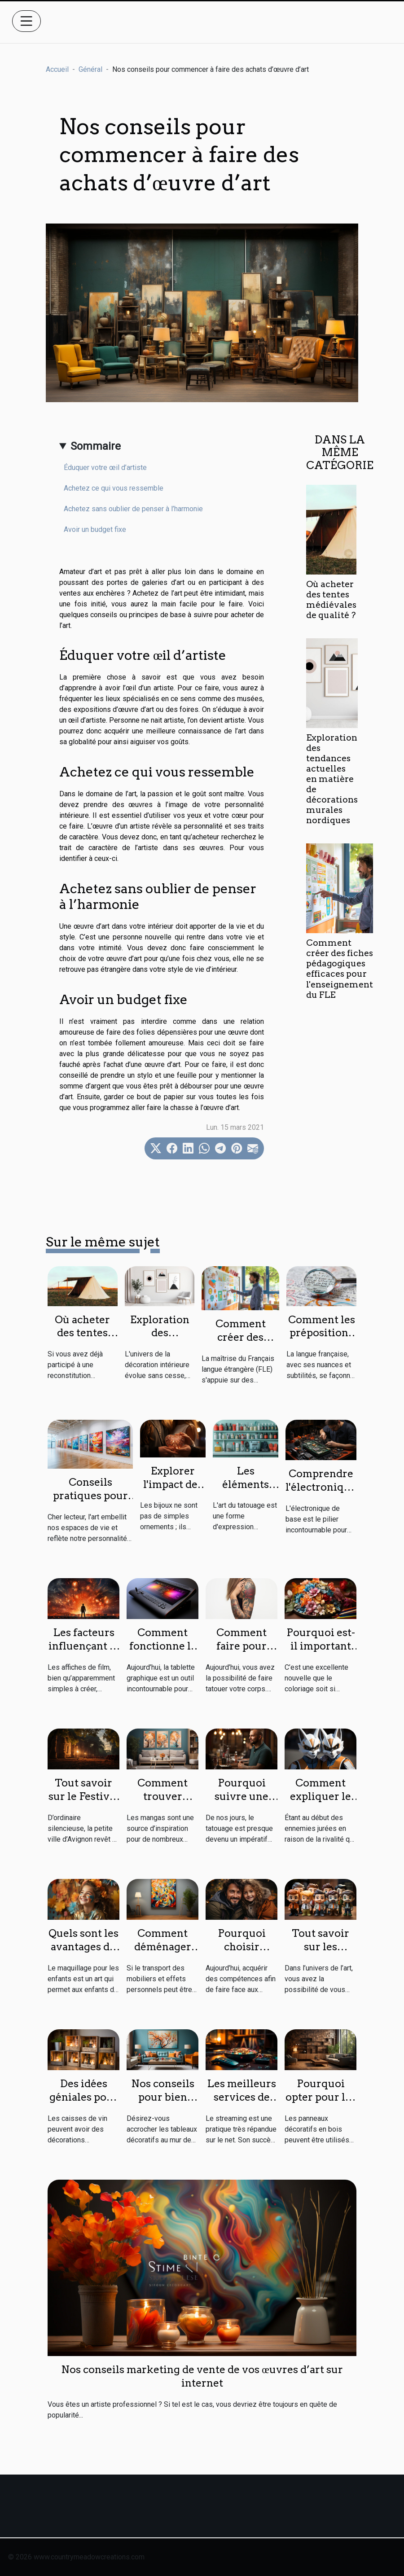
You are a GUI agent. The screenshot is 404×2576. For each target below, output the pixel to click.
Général (90, 69)
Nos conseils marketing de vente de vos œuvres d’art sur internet (202, 2376)
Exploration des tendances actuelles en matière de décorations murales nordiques (332, 779)
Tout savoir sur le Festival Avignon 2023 (83, 1796)
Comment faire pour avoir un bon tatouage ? (241, 1652)
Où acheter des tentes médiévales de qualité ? (331, 599)
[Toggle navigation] (26, 21)
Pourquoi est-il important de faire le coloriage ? (320, 1652)
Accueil (57, 69)
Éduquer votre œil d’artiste (105, 467)
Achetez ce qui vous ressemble (113, 488)
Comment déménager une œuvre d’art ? (162, 1953)
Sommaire (95, 446)
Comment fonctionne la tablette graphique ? (162, 1652)
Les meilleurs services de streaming (241, 2097)
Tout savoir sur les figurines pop (321, 1946)
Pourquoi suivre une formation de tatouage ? (241, 1803)
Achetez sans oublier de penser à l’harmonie (133, 509)
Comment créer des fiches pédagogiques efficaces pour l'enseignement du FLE (339, 969)
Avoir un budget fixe (95, 529)
